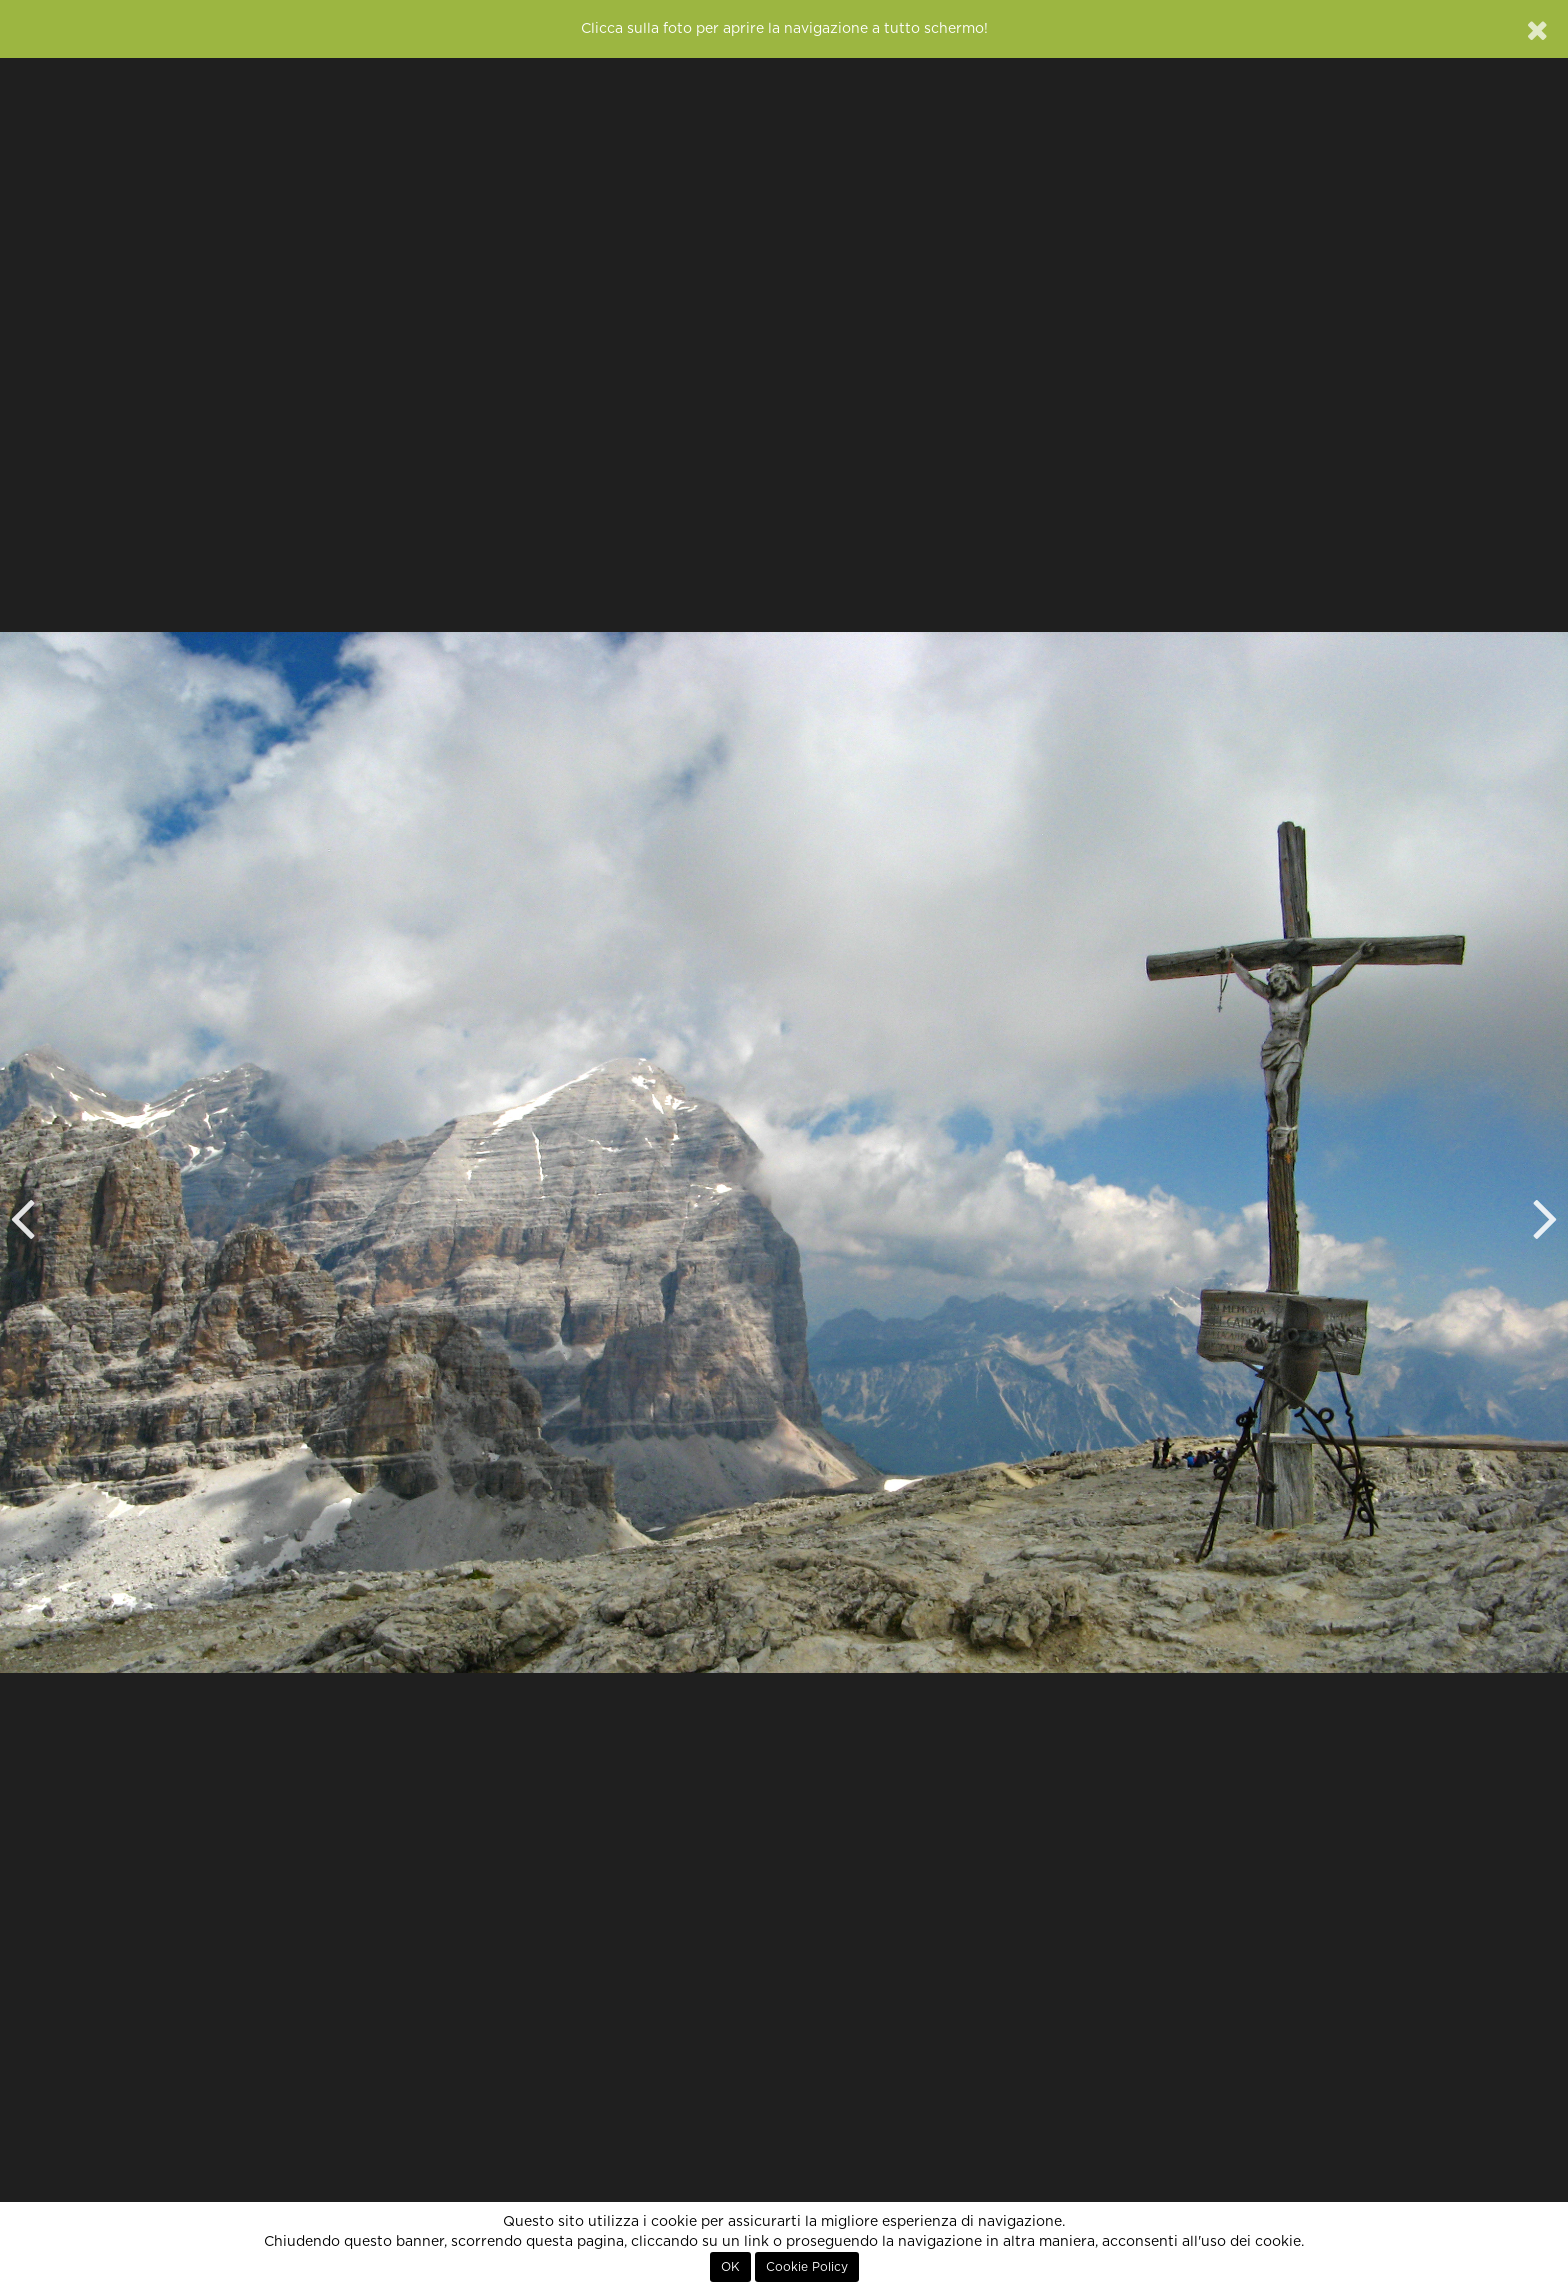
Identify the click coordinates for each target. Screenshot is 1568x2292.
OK (730, 2267)
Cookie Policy (807, 2267)
